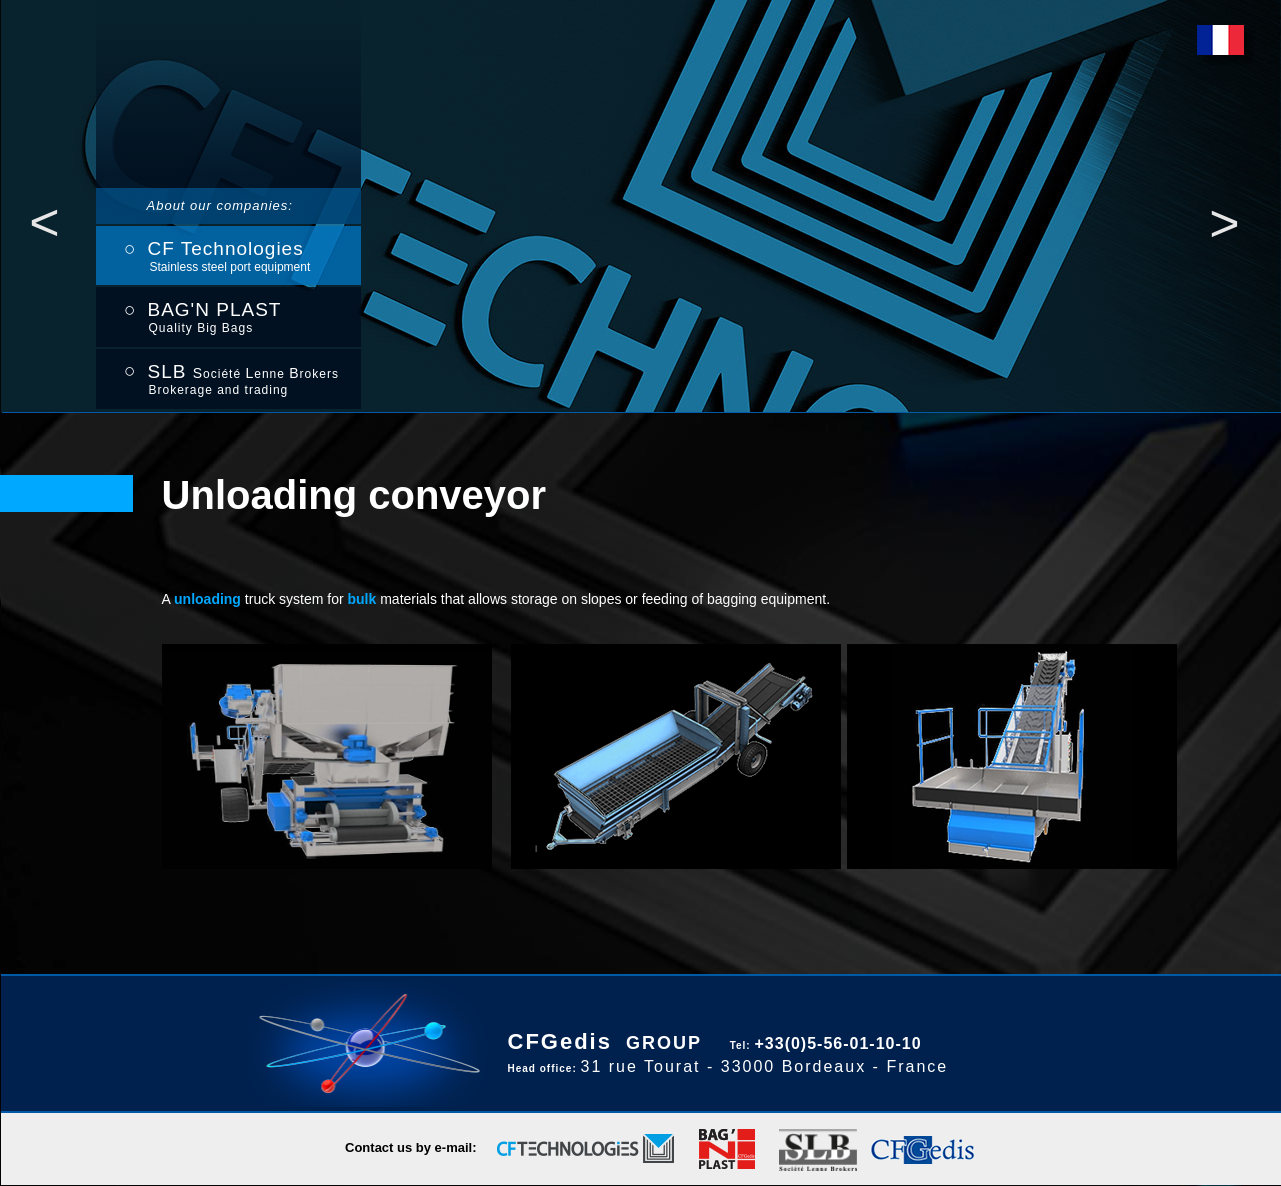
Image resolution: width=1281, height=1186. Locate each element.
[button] (45, 222)
